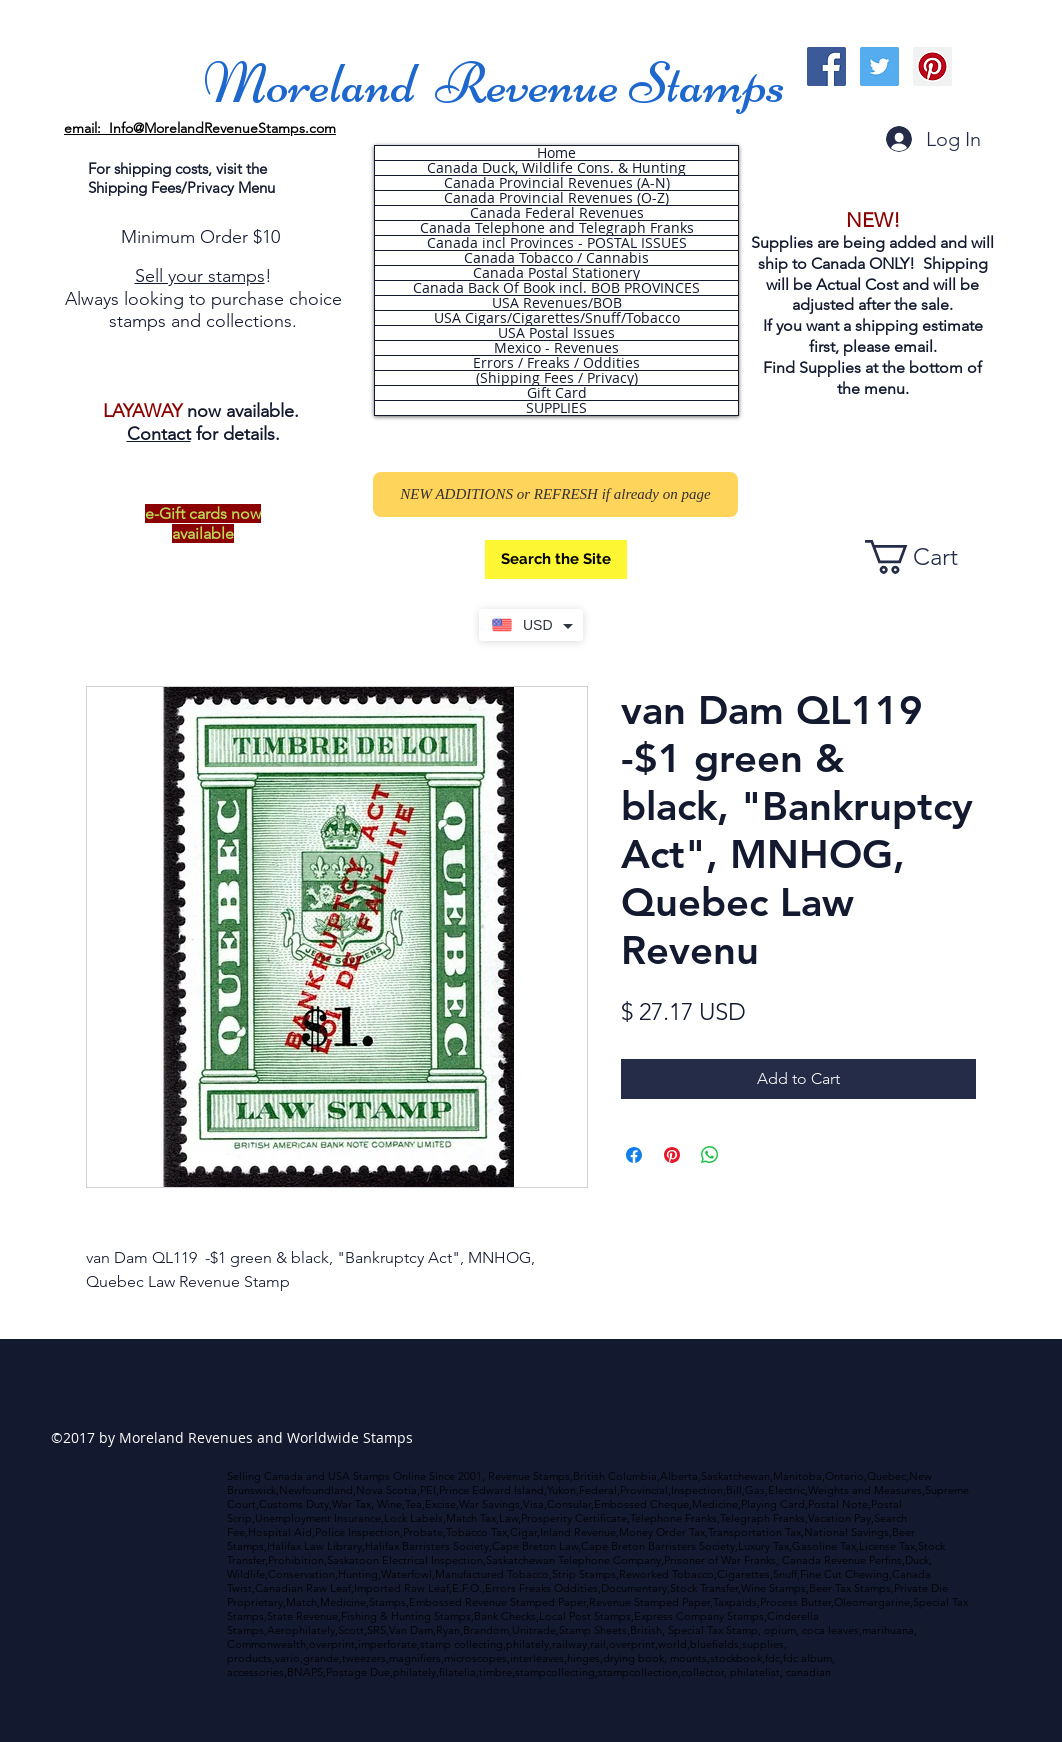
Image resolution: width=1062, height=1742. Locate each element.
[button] (929, 557)
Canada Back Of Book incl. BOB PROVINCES (556, 288)
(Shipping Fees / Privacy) (557, 378)
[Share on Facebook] (634, 1155)
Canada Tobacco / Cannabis (556, 258)
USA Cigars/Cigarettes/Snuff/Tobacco (557, 318)
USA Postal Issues (556, 333)
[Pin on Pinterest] (672, 1155)
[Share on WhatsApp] (710, 1155)
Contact (159, 434)
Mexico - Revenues (556, 348)
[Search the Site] (556, 559)
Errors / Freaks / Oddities (556, 363)
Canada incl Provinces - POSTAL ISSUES (557, 243)
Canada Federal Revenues (557, 213)
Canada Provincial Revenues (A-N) (557, 183)
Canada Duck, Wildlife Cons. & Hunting (556, 168)
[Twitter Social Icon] (879, 66)
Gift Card (557, 393)
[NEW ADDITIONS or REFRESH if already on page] (555, 494)
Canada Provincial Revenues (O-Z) (556, 198)
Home (556, 153)
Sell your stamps (200, 276)
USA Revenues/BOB (557, 303)
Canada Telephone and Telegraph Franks (557, 228)
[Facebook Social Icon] (826, 66)
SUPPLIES (556, 408)
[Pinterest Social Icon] (932, 66)
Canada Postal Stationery (556, 273)
